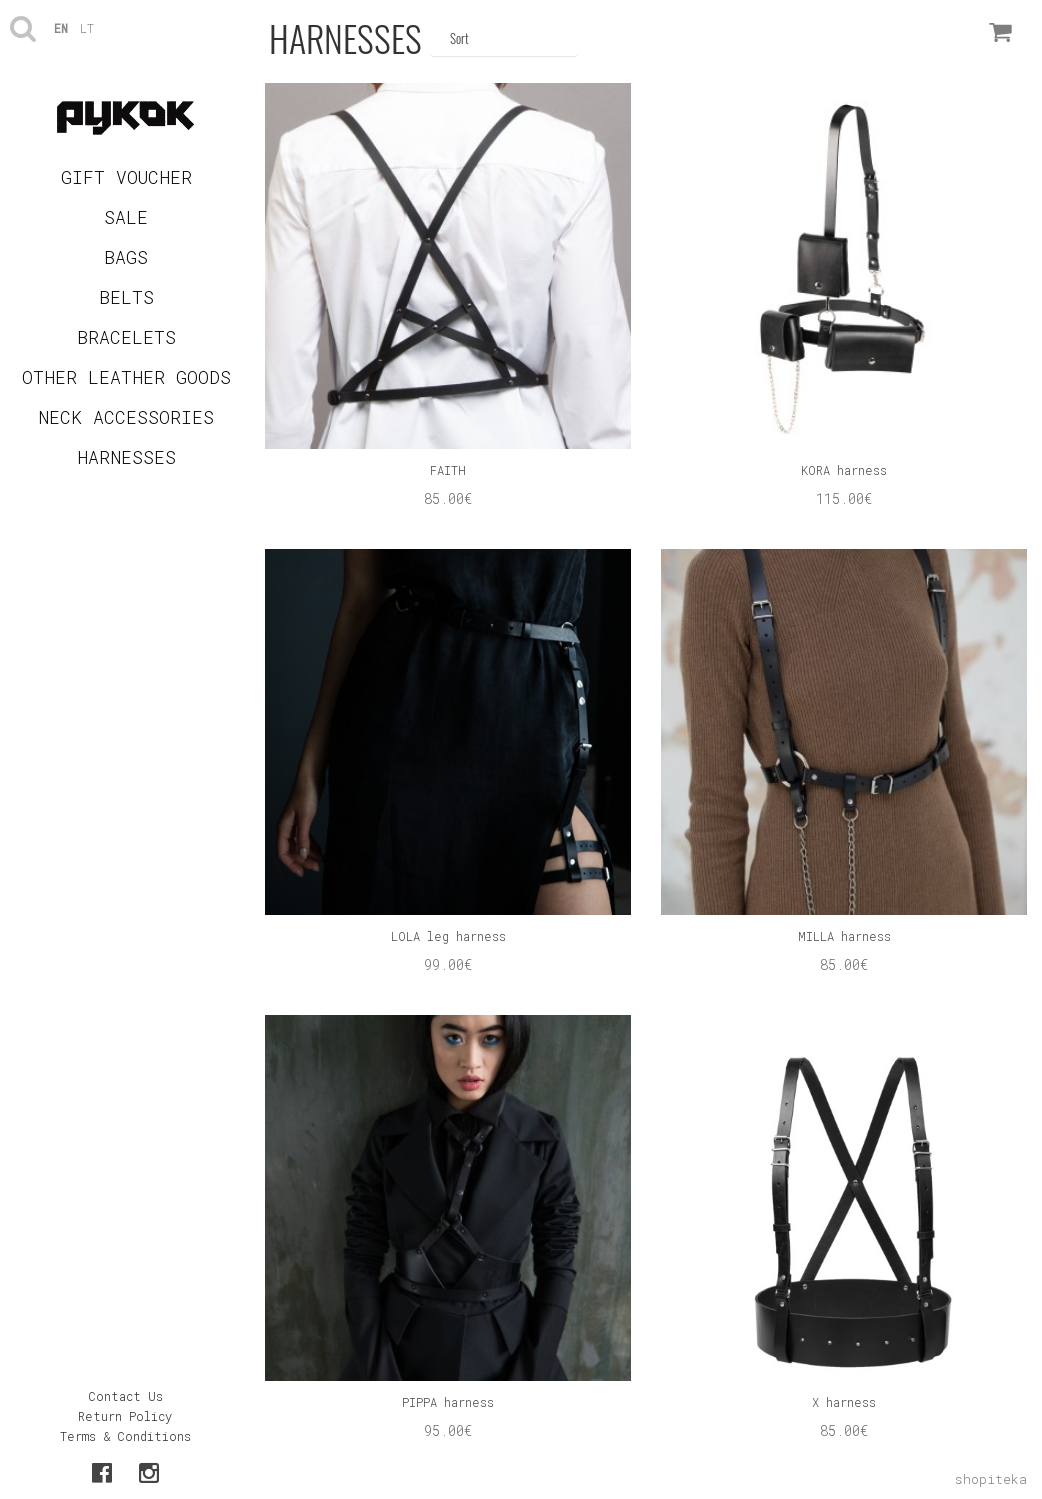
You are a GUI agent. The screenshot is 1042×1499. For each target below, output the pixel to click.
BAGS (126, 257)
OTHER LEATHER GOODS (126, 377)
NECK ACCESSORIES (126, 417)
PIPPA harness (448, 1402)
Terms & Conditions (125, 1436)
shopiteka (991, 1479)
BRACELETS (126, 337)
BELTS (126, 297)
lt (87, 28)
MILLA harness (844, 936)
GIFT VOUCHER (126, 177)
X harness (844, 1402)
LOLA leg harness (448, 936)
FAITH (448, 470)
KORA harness (844, 470)
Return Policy (125, 1416)
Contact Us (125, 1396)
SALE (126, 217)
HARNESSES (126, 457)
